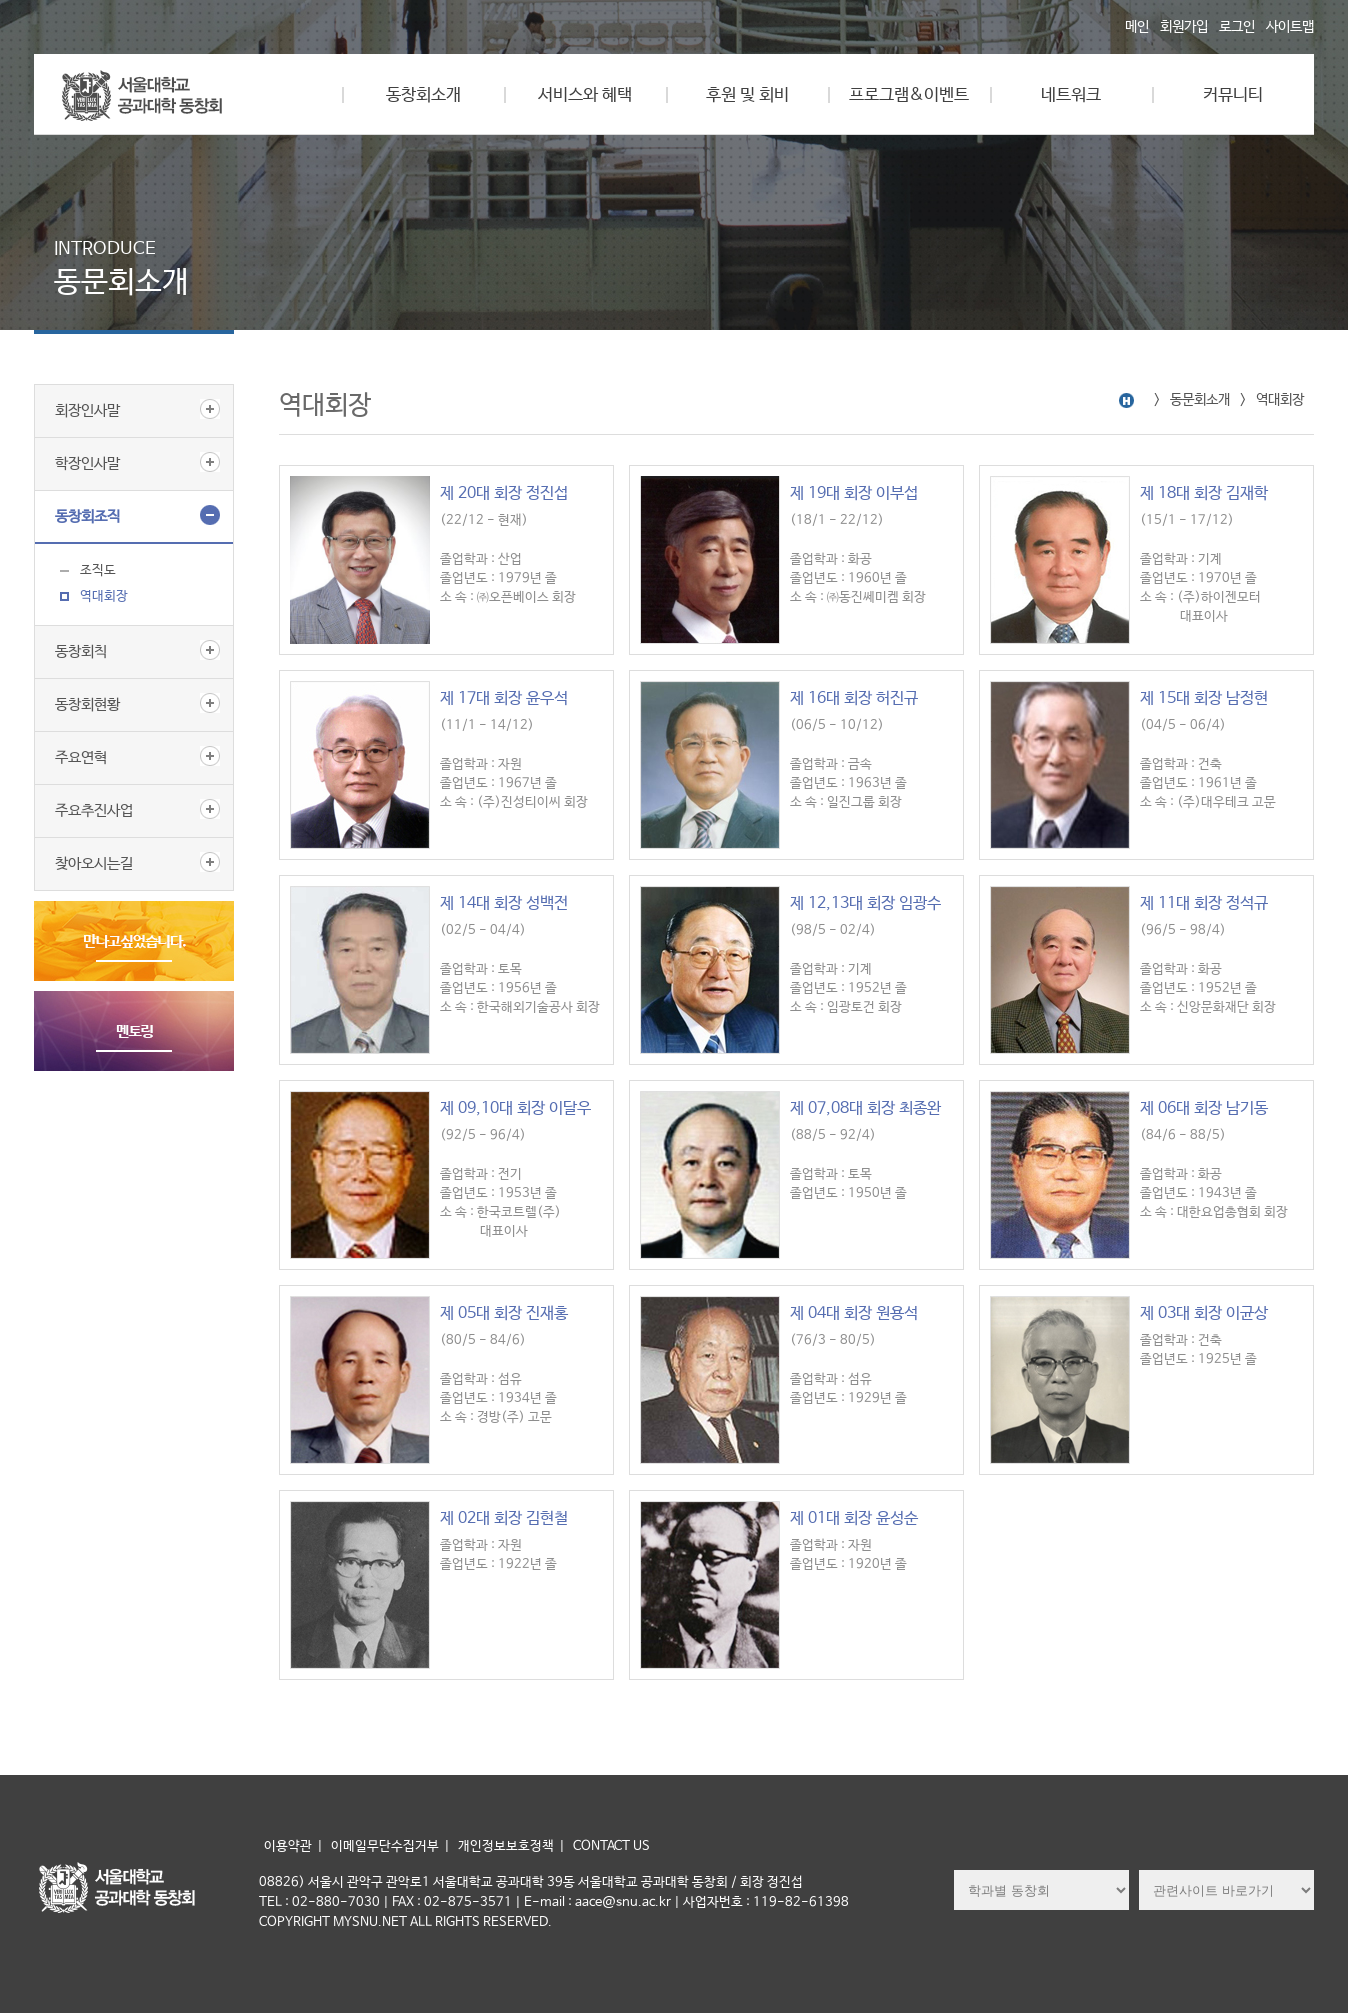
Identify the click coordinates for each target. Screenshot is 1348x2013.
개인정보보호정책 (506, 1846)
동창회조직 (87, 516)
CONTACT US (611, 1846)
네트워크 (1071, 95)
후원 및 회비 (747, 95)
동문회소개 (1200, 400)
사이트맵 (1290, 27)
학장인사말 (87, 463)
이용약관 (288, 1846)
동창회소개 (423, 95)
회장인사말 (87, 410)
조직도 (98, 570)
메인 (1137, 27)
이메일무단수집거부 (385, 1846)
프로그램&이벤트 (909, 95)
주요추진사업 (94, 810)
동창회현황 (87, 704)
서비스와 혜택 (585, 95)
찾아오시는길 (94, 863)
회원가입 (1184, 27)
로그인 (1237, 27)
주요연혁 (81, 757)
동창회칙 (81, 651)
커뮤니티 (1233, 95)
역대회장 (104, 596)
